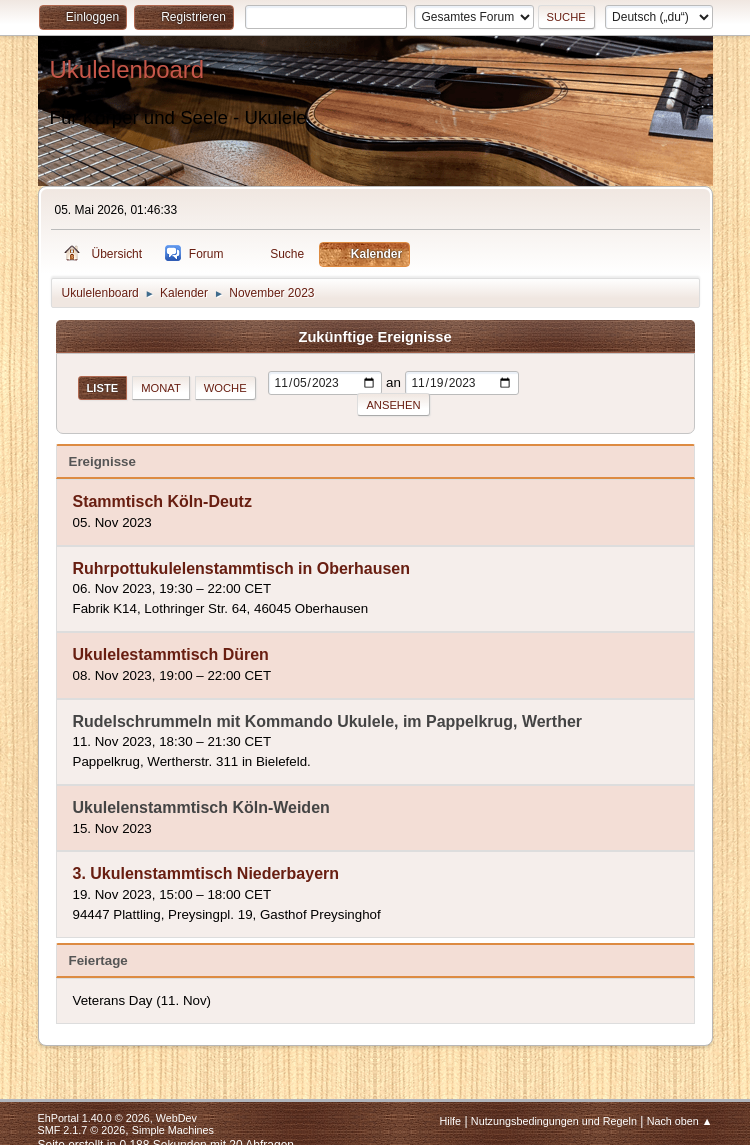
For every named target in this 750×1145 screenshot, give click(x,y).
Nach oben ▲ (680, 1121)
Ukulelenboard (127, 69)
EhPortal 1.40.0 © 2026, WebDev (117, 1118)
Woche (225, 388)
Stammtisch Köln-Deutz (162, 502)
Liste (103, 388)
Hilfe (450, 1121)
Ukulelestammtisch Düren (171, 655)
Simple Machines (173, 1130)
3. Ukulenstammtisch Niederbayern (206, 874)
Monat (161, 388)
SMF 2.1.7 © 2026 (82, 1130)
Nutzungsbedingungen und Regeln (554, 1121)
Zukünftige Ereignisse (374, 337)
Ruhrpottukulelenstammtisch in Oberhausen (242, 568)
